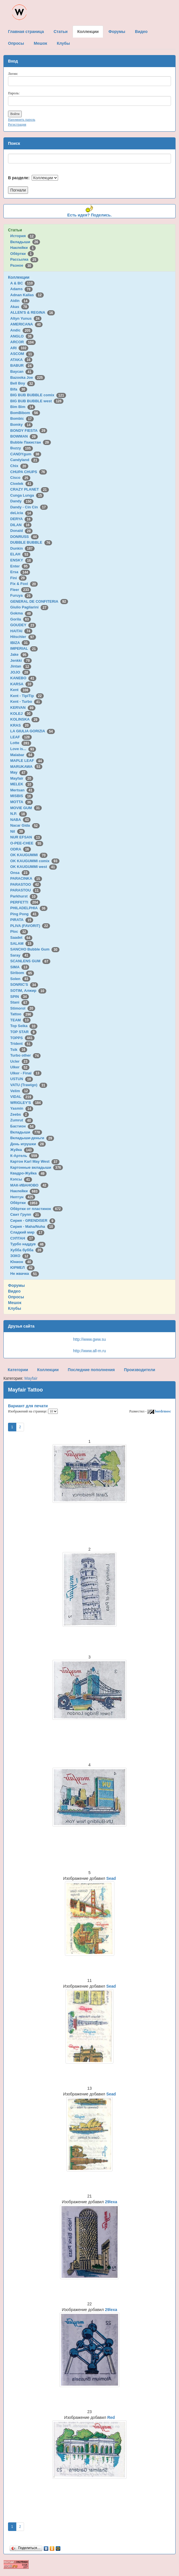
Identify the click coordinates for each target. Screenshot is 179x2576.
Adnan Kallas (27, 295)
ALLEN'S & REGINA (32, 312)
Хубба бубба (26, 1250)
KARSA (21, 684)
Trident (21, 1043)
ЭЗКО (20, 1256)
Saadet (21, 937)
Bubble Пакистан (30, 442)
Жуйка (22, 1150)
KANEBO (23, 678)
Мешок (14, 1302)
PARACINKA (26, 878)
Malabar (22, 755)
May (18, 772)
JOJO (20, 672)
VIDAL (21, 1096)
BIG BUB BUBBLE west (36, 401)
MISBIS (21, 796)
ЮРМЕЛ (22, 1267)
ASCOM (22, 354)
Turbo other (25, 1055)
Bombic (22, 418)
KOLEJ (21, 713)
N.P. (18, 813)
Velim (20, 1091)
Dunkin (22, 548)
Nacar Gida (25, 825)
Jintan (20, 666)
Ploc (19, 931)
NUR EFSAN (26, 837)
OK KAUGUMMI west (33, 866)
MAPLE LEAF (27, 760)
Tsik (18, 1049)
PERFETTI (25, 902)
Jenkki (21, 660)
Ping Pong (24, 914)
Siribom (22, 973)
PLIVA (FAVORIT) (30, 926)
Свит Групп (25, 1214)
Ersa (20, 572)
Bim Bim (22, 407)
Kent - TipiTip (27, 696)
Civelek (21, 483)
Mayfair (21, 778)
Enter (20, 566)
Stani (19, 1002)
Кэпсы (21, 1179)
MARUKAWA (26, 766)
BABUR (22, 365)
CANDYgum (25, 454)
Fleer (20, 590)
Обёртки (22, 253)
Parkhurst (23, 896)
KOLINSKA (24, 719)
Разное (21, 265)
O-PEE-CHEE (26, 843)
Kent (20, 690)
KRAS (20, 725)
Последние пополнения (91, 1369)
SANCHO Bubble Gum (34, 949)
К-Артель (24, 1156)
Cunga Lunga (27, 495)
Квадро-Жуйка (28, 1173)
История (23, 236)
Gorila (20, 619)
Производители (139, 1369)
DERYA (21, 519)
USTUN (21, 1079)
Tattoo (21, 1014)
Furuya (21, 595)
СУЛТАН (22, 1238)
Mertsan (22, 790)
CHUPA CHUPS (28, 472)
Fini (18, 578)
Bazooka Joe (27, 377)
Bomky (21, 424)
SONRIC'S (24, 984)
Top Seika (23, 1026)
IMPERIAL (24, 648)
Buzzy (21, 448)
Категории (18, 1369)
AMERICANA (26, 324)
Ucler (19, 1061)
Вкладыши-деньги (32, 1138)
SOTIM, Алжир (28, 990)
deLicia (21, 513)
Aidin (19, 300)
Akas (19, 307)
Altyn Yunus (25, 318)
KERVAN (22, 707)
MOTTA (21, 802)
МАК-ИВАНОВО (29, 1185)
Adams (21, 289)
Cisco (20, 477)
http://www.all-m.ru (89, 1351)
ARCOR (23, 342)
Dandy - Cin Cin (29, 507)
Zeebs (19, 1114)
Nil (17, 831)
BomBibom (25, 413)
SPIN (19, 996)
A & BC (22, 283)
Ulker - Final (25, 1073)
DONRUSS (24, 536)
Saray (20, 955)
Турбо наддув (28, 1244)
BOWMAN (24, 436)
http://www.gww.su (89, 1339)
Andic (21, 330)
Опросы (16, 1297)
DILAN (20, 525)
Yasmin (21, 1108)
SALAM (21, 943)
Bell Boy (22, 383)
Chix (19, 466)
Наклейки (23, 247)
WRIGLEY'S (26, 1102)
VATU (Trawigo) (28, 1085)
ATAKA (21, 360)
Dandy (21, 501)
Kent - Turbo (26, 701)
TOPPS (22, 1038)
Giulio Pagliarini (29, 607)
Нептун (22, 1197)
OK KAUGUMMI (29, 855)
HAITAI (21, 631)
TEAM (20, 1020)
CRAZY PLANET (29, 489)
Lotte (20, 743)
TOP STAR (23, 1032)
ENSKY (21, 560)
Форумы (16, 1285)
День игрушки (28, 1144)
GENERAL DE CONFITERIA (39, 601)
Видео (14, 1291)
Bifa (18, 389)
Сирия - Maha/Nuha (32, 1226)
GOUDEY (23, 625)
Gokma (21, 613)
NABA (20, 819)
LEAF (21, 737)
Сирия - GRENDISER (32, 1220)
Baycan (21, 371)
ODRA (20, 849)
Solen (20, 979)
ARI (19, 348)
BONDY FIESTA (28, 430)
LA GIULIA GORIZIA (32, 731)
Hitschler (23, 637)
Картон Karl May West (34, 1161)
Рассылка (24, 259)
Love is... (23, 749)
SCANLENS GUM (30, 961)
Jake (19, 654)
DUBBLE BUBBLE (31, 542)
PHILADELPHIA (28, 908)
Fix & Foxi (24, 583)
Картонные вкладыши (36, 1167)
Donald (21, 530)
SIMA (19, 967)
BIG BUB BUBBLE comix (38, 395)
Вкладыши (25, 242)
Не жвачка (24, 1273)
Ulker (19, 1067)
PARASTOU (25, 890)
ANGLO (22, 336)
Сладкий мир (27, 1232)
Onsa (19, 873)
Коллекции (18, 277)
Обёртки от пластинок (36, 1209)
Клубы (14, 1308)
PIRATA (21, 920)
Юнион (21, 1262)
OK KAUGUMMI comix (34, 861)
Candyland (24, 460)
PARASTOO (25, 884)
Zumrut (21, 1120)
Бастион (23, 1126)
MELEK (21, 784)
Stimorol (22, 1008)
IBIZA (20, 643)
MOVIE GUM (26, 808)
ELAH (20, 554)
